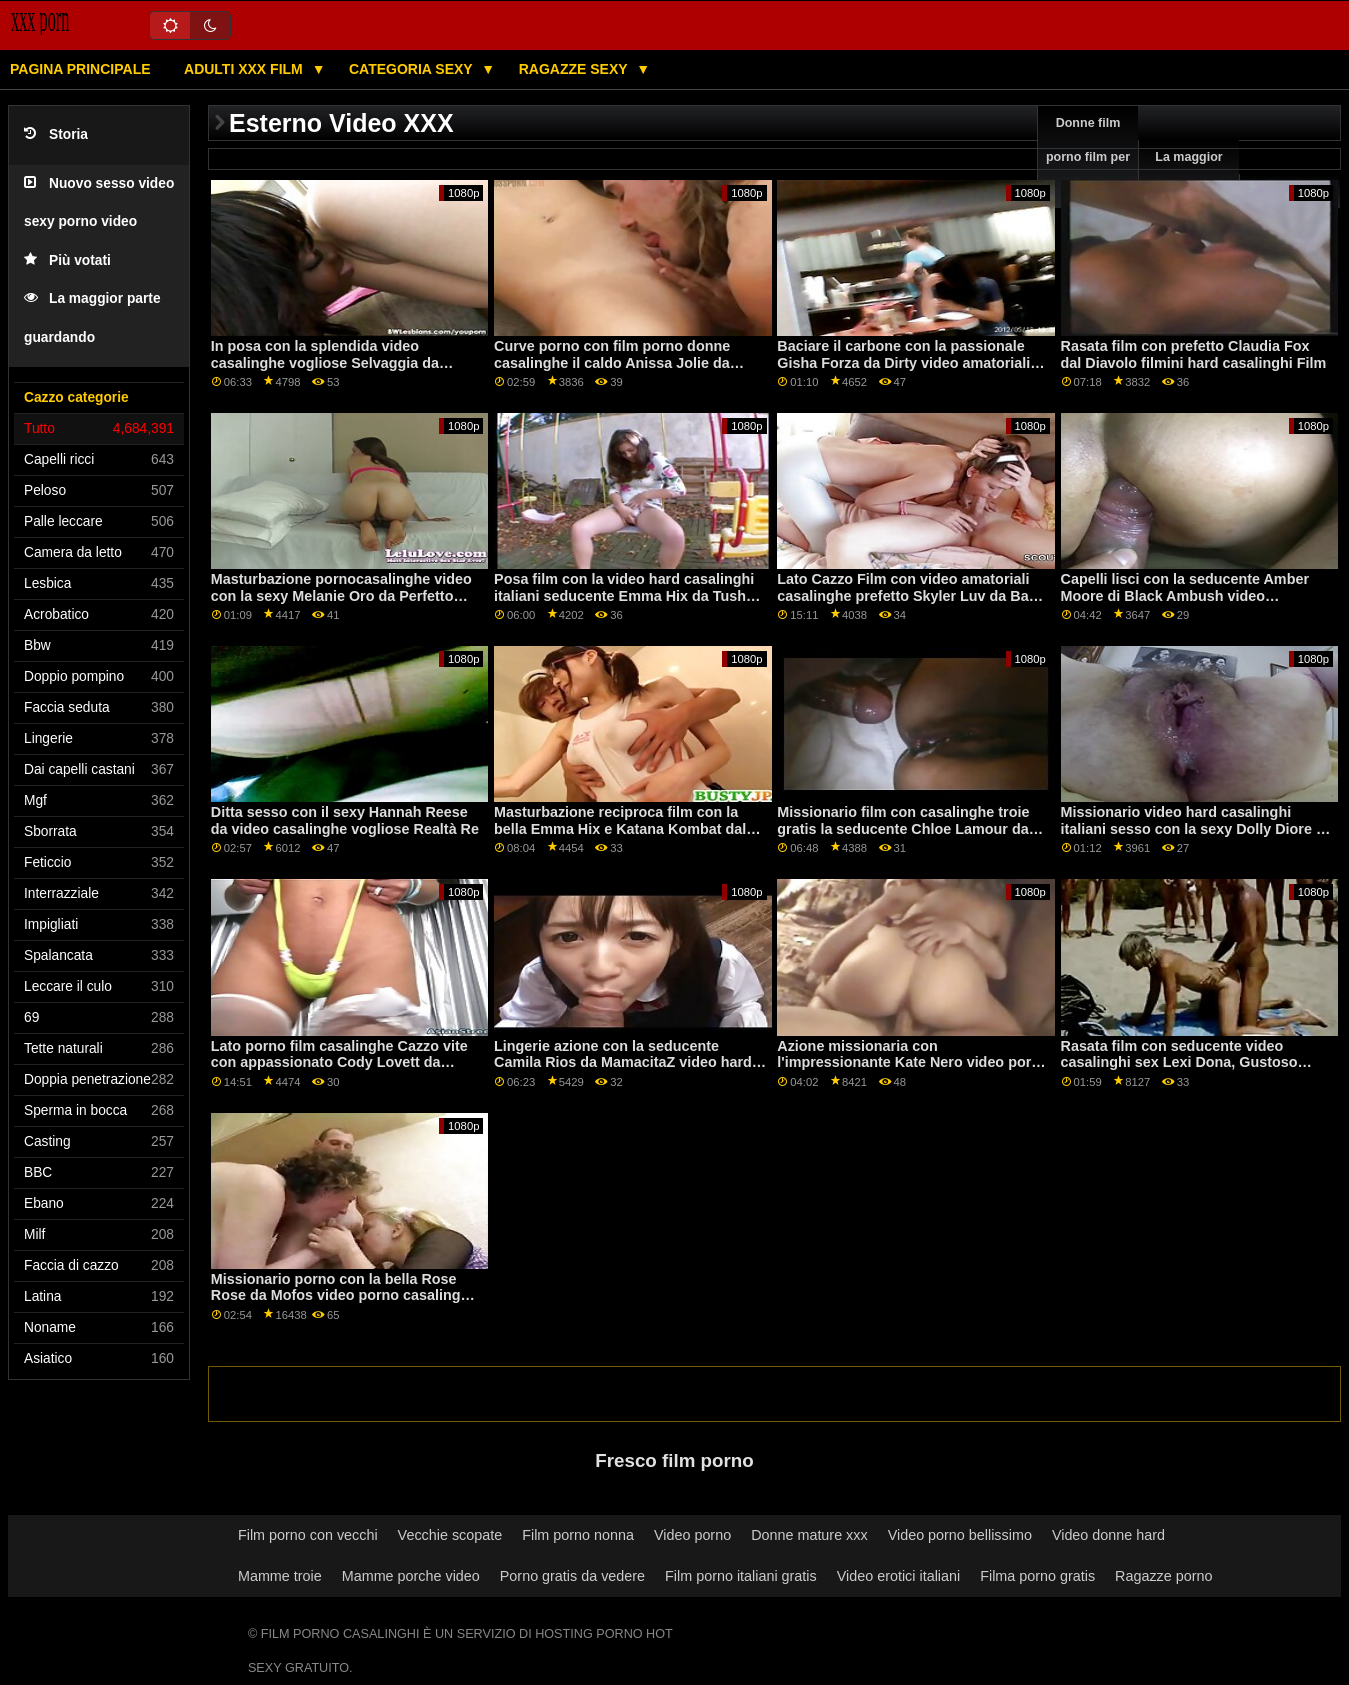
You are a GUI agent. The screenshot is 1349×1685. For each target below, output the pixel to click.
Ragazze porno (1163, 1576)
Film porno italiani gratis (741, 1576)
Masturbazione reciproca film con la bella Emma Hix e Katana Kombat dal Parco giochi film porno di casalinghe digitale (621, 837)
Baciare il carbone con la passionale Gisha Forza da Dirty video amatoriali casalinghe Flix (903, 362)
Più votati (67, 260)
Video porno (692, 1535)
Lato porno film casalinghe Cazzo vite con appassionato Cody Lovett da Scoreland (339, 1062)
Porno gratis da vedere (572, 1576)
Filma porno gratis (1037, 1576)
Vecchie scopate (450, 1535)
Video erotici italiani (898, 1576)
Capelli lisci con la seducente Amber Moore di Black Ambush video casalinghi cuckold (1185, 595)
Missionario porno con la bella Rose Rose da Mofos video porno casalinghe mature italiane (344, 1295)
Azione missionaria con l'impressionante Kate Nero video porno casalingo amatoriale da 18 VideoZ (913, 1062)
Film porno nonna (578, 1535)
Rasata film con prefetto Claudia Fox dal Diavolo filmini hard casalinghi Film (1194, 354)
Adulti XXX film (245, 69)
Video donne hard (1108, 1535)
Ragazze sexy (575, 69)
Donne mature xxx (809, 1535)
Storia (56, 134)
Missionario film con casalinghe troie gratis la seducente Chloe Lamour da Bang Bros (903, 828)
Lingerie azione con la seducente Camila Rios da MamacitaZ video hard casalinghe (623, 1062)
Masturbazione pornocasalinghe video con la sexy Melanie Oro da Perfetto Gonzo (341, 595)
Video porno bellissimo (960, 1535)
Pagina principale (80, 69)
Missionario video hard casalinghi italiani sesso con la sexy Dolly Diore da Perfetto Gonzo (1197, 828)
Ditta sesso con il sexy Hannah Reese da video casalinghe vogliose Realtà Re (345, 820)
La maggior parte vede (1188, 174)
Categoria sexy (412, 69)
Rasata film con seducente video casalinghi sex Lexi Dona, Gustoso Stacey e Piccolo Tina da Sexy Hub (1179, 1062)
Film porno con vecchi (308, 1535)
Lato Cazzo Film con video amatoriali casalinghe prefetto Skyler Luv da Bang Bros (911, 595)
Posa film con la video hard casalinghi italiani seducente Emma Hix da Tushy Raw (624, 595)
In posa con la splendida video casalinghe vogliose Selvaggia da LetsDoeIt (325, 362)
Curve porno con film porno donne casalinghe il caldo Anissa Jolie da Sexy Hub (612, 362)
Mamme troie (280, 1576)
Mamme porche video (411, 1576)
